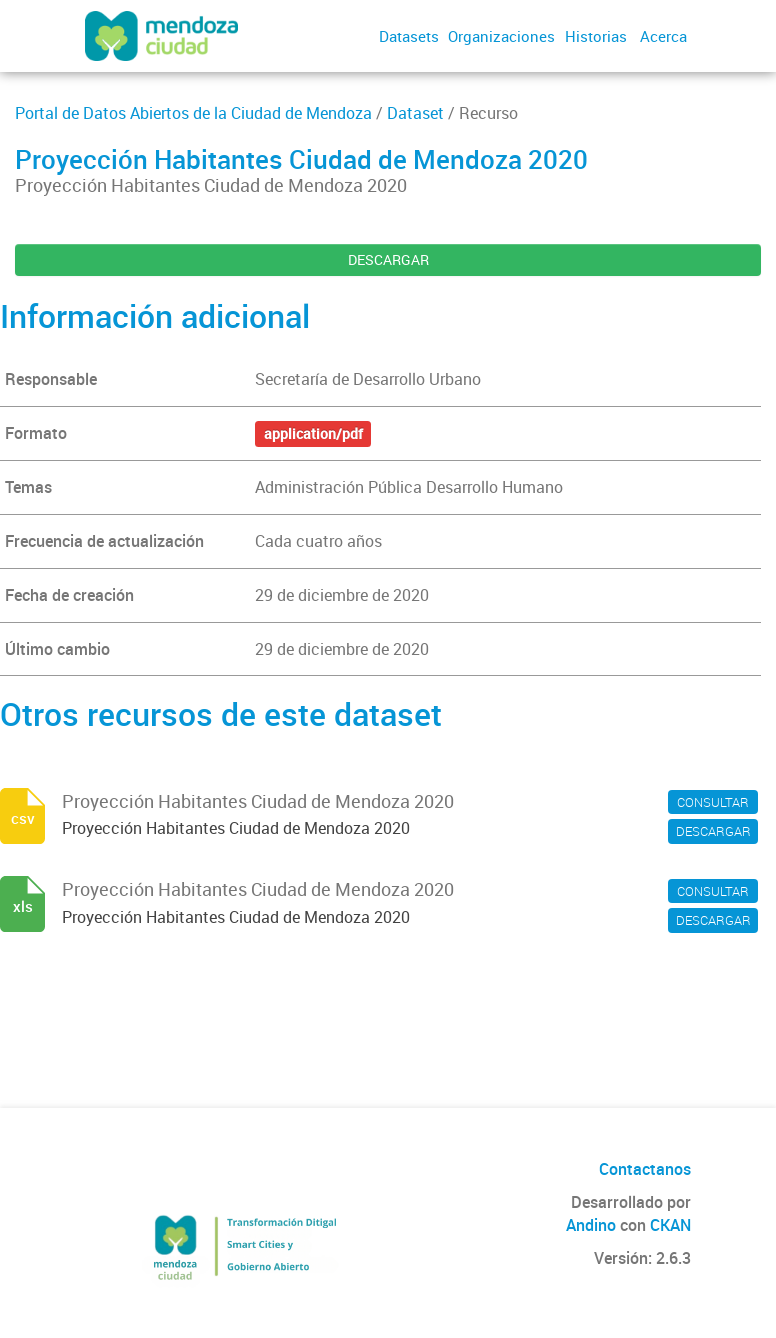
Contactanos (645, 1169)
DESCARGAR (388, 259)
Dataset (415, 113)
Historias (596, 36)
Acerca (663, 36)
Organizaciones (501, 36)
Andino (591, 1225)
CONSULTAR (713, 802)
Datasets (409, 36)
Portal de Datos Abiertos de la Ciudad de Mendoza (193, 113)
